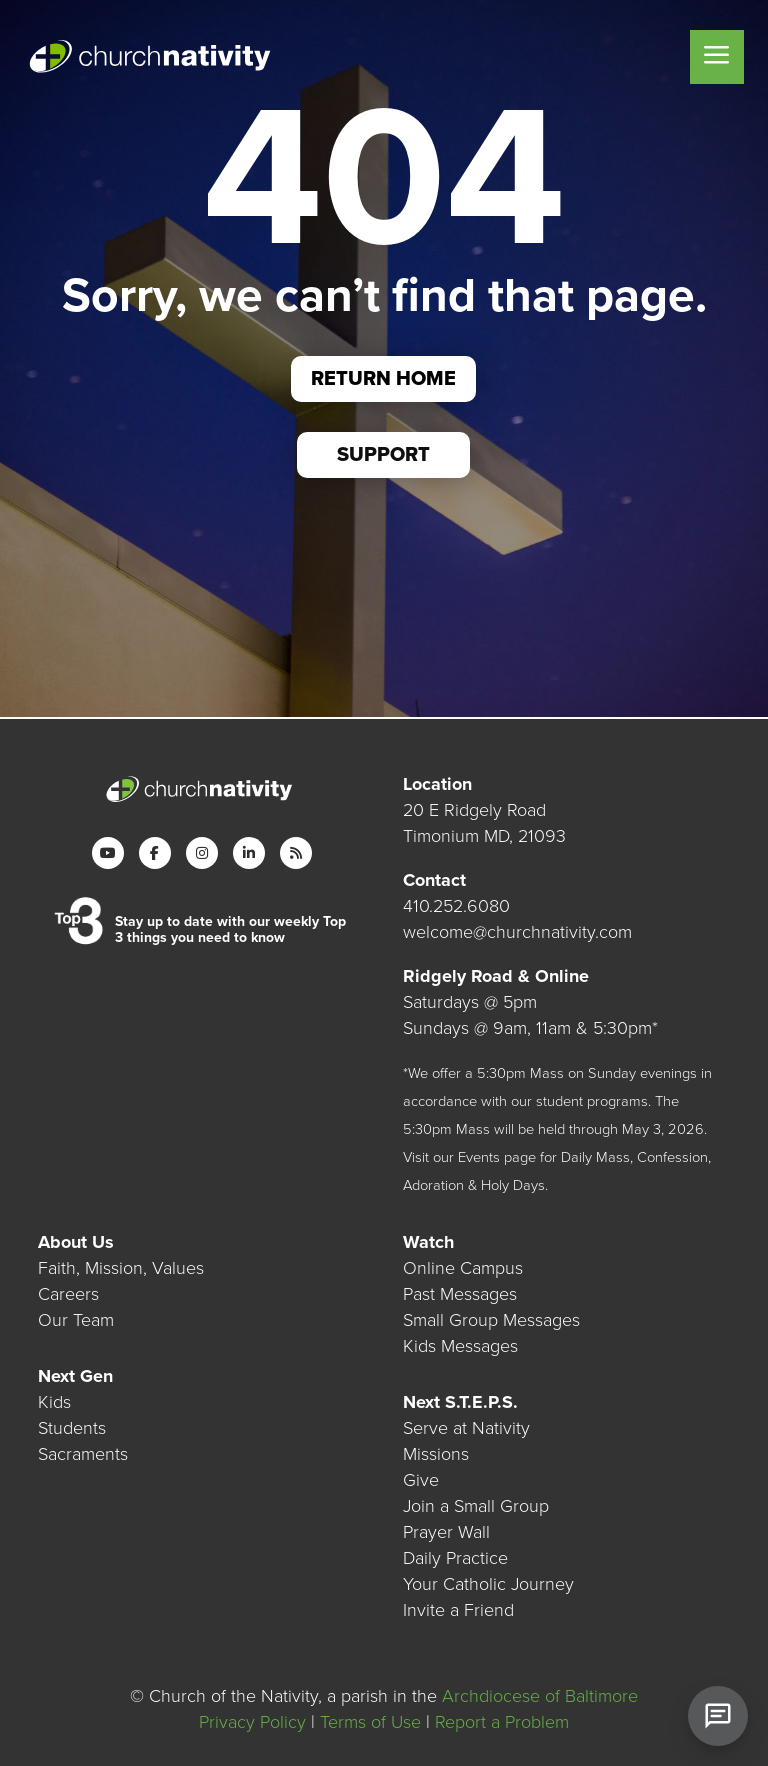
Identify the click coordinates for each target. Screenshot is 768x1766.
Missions (436, 1454)
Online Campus (463, 1268)
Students (72, 1428)
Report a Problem (502, 1722)
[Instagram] (202, 853)
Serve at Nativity (466, 1428)
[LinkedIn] (249, 853)
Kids (54, 1402)
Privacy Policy (252, 1722)
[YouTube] (108, 853)
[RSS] (296, 853)
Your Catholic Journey (488, 1584)
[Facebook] (155, 853)
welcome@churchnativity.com (517, 932)
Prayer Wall (446, 1532)
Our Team (76, 1320)
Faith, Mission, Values (121, 1268)
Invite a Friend (458, 1610)
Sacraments (83, 1454)
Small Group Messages (491, 1320)
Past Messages (460, 1294)
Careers (68, 1294)
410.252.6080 (456, 906)
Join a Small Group (476, 1506)
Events (479, 1157)
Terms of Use (370, 1722)
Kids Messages (460, 1346)
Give (421, 1480)
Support (383, 455)
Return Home (383, 379)
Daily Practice (455, 1558)
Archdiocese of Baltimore (540, 1696)
